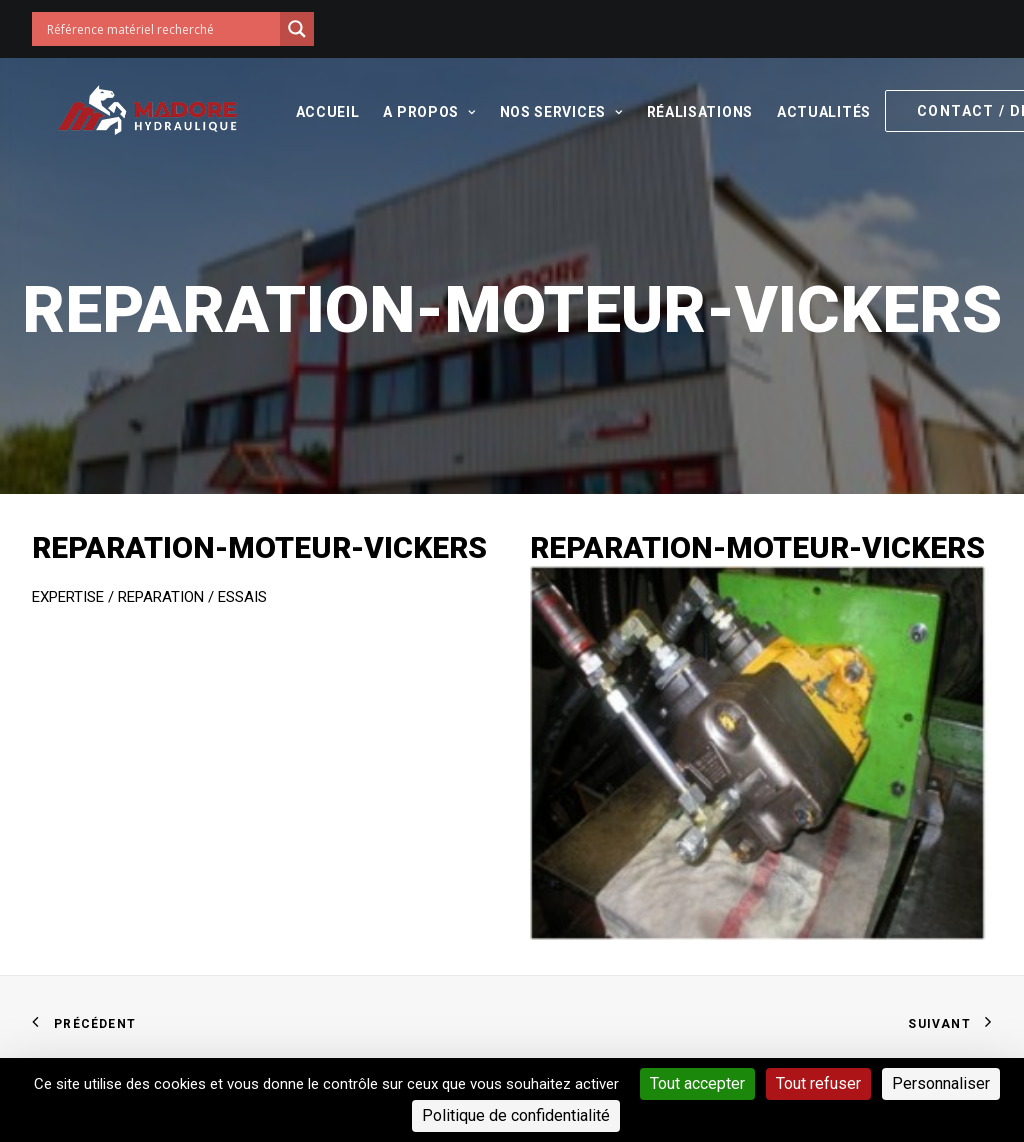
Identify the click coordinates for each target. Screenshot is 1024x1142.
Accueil (302, 112)
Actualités (798, 112)
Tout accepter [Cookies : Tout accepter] (697, 1083)
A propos (403, 112)
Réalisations (674, 112)
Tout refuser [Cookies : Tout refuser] (818, 1083)
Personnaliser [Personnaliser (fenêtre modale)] (941, 1083)
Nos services (535, 112)
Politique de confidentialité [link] (516, 1115)
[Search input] (161, 29)
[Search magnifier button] (297, 29)
